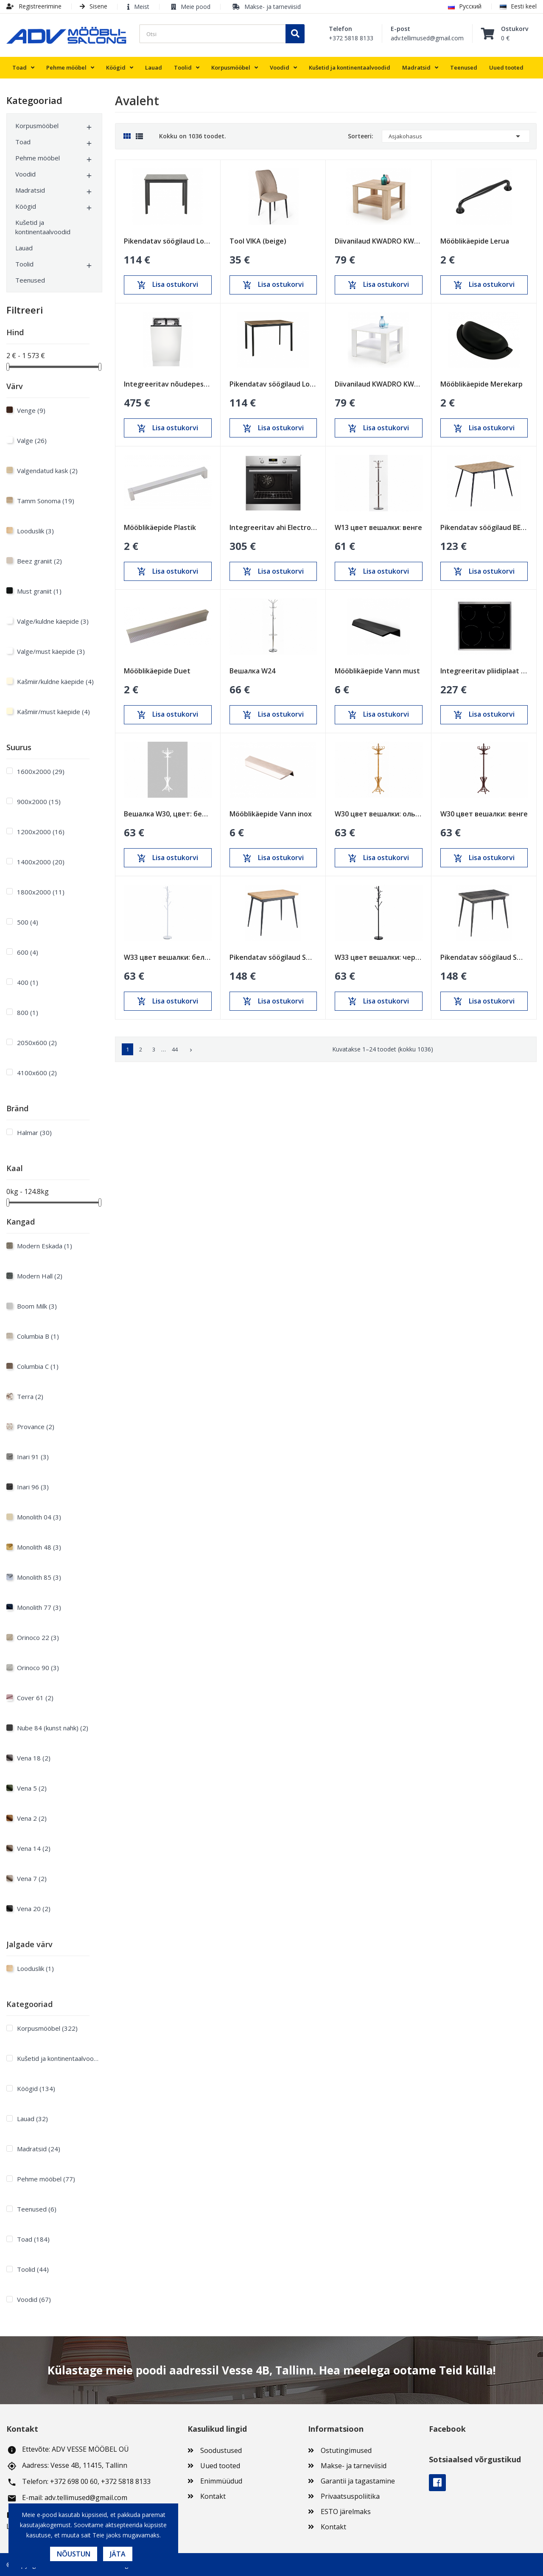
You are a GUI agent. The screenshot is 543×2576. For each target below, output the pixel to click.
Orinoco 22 (38, 1637)
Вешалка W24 (252, 671)
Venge (31, 410)
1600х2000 (40, 771)
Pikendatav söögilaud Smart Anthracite (484, 957)
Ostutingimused (346, 2450)
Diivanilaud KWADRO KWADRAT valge (379, 384)
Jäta (118, 2554)
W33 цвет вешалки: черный (379, 957)
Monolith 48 (39, 1547)
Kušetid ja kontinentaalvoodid (42, 227)
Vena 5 (32, 1788)
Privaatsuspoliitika (350, 2496)
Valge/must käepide (51, 651)
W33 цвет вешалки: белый (168, 957)
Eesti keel (518, 6)
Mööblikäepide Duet (157, 671)
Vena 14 (33, 1848)
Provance (35, 1426)
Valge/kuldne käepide (53, 621)
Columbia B (38, 1336)
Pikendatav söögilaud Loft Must (168, 241)
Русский (464, 6)
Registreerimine (34, 6)
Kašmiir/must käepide (53, 711)
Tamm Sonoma (45, 500)
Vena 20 (33, 1908)
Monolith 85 (39, 1577)
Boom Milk (37, 1306)
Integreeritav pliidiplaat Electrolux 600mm (484, 671)
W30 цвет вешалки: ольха (379, 813)
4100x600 (37, 1072)
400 (27, 982)
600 (27, 952)
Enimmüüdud (221, 2481)
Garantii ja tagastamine (358, 2481)
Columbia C (38, 1366)
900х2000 (39, 801)
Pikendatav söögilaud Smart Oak (273, 957)
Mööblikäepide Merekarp (481, 384)
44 (175, 1049)
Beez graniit (39, 561)
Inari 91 (33, 1456)
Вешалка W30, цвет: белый (168, 813)
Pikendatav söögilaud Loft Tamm (273, 384)
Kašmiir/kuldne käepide (55, 681)
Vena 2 (32, 1818)
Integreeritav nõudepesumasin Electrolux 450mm (168, 384)
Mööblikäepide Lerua (474, 241)
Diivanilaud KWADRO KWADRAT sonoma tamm (379, 241)
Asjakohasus (456, 136)
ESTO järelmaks (346, 2511)
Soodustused (221, 2450)
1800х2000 (40, 892)
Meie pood (195, 7)
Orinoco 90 (38, 1667)
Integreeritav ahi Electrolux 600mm (273, 527)
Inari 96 (33, 1487)
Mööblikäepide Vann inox (271, 813)
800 (27, 1012)
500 (27, 922)
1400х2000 (40, 862)
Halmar (34, 1132)
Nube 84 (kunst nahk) (52, 1728)
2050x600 (37, 1042)
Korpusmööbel (37, 125)
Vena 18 (33, 1758)
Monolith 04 (39, 1517)
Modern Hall (39, 1276)
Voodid (25, 174)
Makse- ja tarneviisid (272, 7)
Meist (141, 7)
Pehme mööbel (37, 158)
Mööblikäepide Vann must (377, 671)
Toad (23, 141)
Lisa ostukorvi (167, 285)
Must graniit (39, 591)
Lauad (24, 248)
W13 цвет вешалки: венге (378, 527)
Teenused (30, 280)
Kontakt (213, 2496)
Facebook (437, 2482)
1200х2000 (40, 831)
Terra (30, 1396)
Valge (32, 440)
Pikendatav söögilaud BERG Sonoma (484, 527)
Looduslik (35, 531)
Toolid (24, 264)
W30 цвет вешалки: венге (484, 813)
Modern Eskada (44, 1246)
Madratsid (30, 190)
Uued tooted (220, 2465)
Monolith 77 (39, 1607)
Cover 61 (35, 1697)
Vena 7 (32, 1878)
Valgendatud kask (47, 470)
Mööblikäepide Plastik (160, 527)
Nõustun (73, 2554)
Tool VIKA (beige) (258, 241)
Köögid (25, 206)
